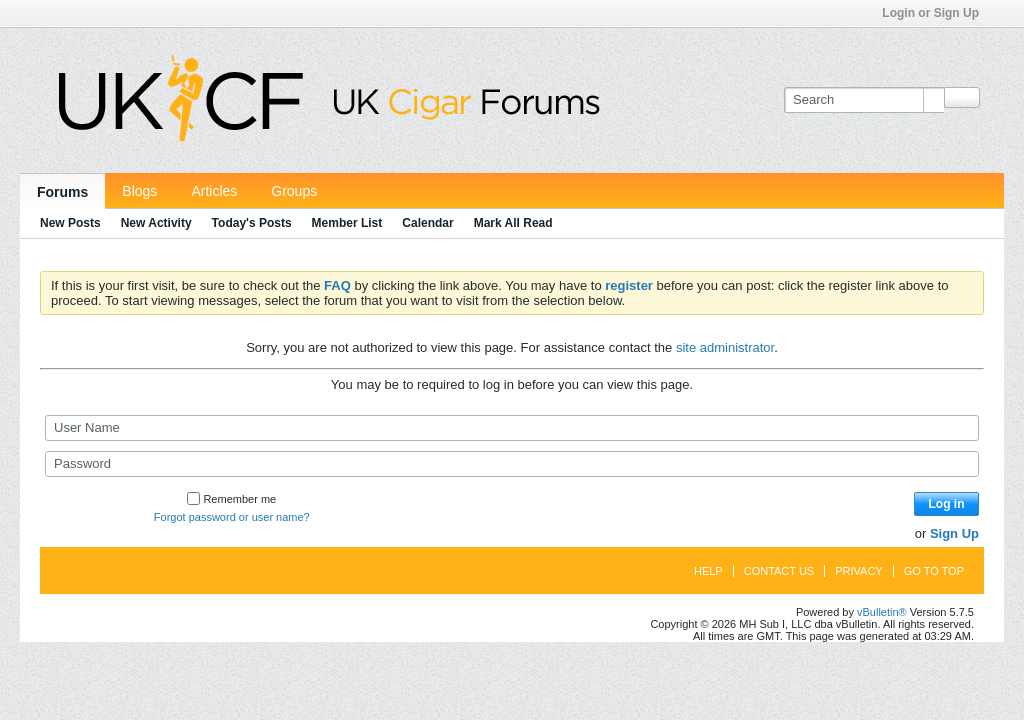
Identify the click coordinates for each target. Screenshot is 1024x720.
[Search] (864, 100)
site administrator (725, 347)
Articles (214, 191)
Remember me (231, 499)
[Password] (512, 464)
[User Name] (512, 428)
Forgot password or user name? (232, 517)
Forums (62, 192)
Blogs (139, 191)
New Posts (70, 223)
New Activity (156, 223)
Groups (294, 191)
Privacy (858, 571)
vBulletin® (882, 612)
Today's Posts (252, 223)
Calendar (427, 223)
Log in (947, 504)
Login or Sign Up (937, 13)
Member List (347, 223)
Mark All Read (513, 223)
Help (708, 571)
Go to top (934, 571)
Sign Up (954, 533)
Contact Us (779, 571)
